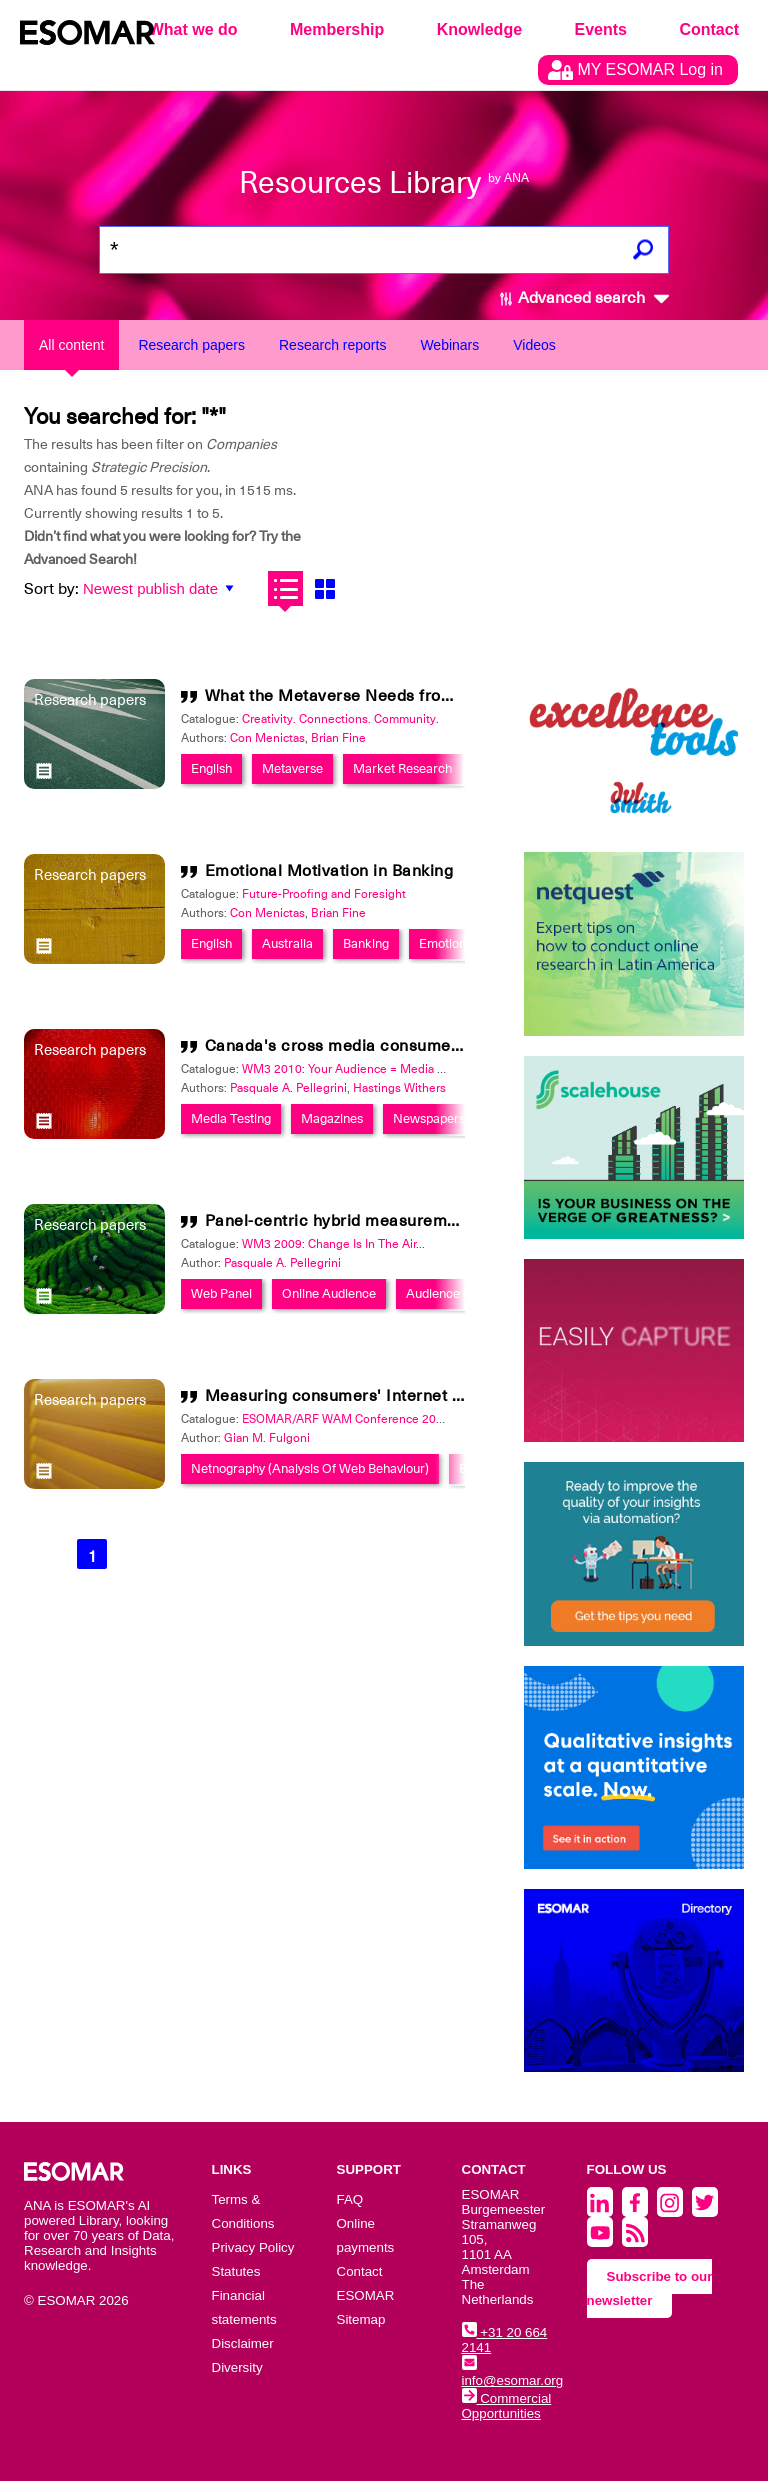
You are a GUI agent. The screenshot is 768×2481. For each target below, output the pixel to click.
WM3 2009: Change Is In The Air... (333, 1244)
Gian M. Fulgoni (267, 1438)
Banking (366, 943)
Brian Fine (338, 738)
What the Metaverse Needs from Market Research (399, 696)
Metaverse (292, 768)
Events (601, 29)
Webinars (449, 345)
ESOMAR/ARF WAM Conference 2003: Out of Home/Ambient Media (427, 1419)
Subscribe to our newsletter (650, 2288)
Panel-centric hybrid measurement (338, 1221)
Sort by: (51, 589)
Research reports (332, 345)
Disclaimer (243, 2343)
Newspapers (429, 1118)
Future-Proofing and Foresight (324, 894)
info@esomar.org (513, 2373)
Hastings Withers (399, 1088)
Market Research (402, 768)
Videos (534, 345)
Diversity (237, 2367)
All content (71, 345)
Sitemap (361, 2319)
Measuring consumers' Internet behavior (362, 1396)
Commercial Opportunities (507, 2406)
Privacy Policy (253, 2247)
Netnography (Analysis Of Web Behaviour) (310, 1468)
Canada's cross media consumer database (369, 1046)
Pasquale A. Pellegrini (288, 1088)
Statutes (236, 2271)
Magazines (332, 1118)
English (211, 768)
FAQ (350, 2199)
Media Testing (231, 1118)
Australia (287, 943)
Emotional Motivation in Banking (329, 871)
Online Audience (329, 1293)
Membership (337, 29)
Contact (709, 29)
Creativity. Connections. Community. (340, 719)
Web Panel (221, 1293)
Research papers (191, 345)
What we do (193, 29)
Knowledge (479, 29)
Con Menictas (267, 738)
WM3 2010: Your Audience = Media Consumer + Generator (401, 1069)
